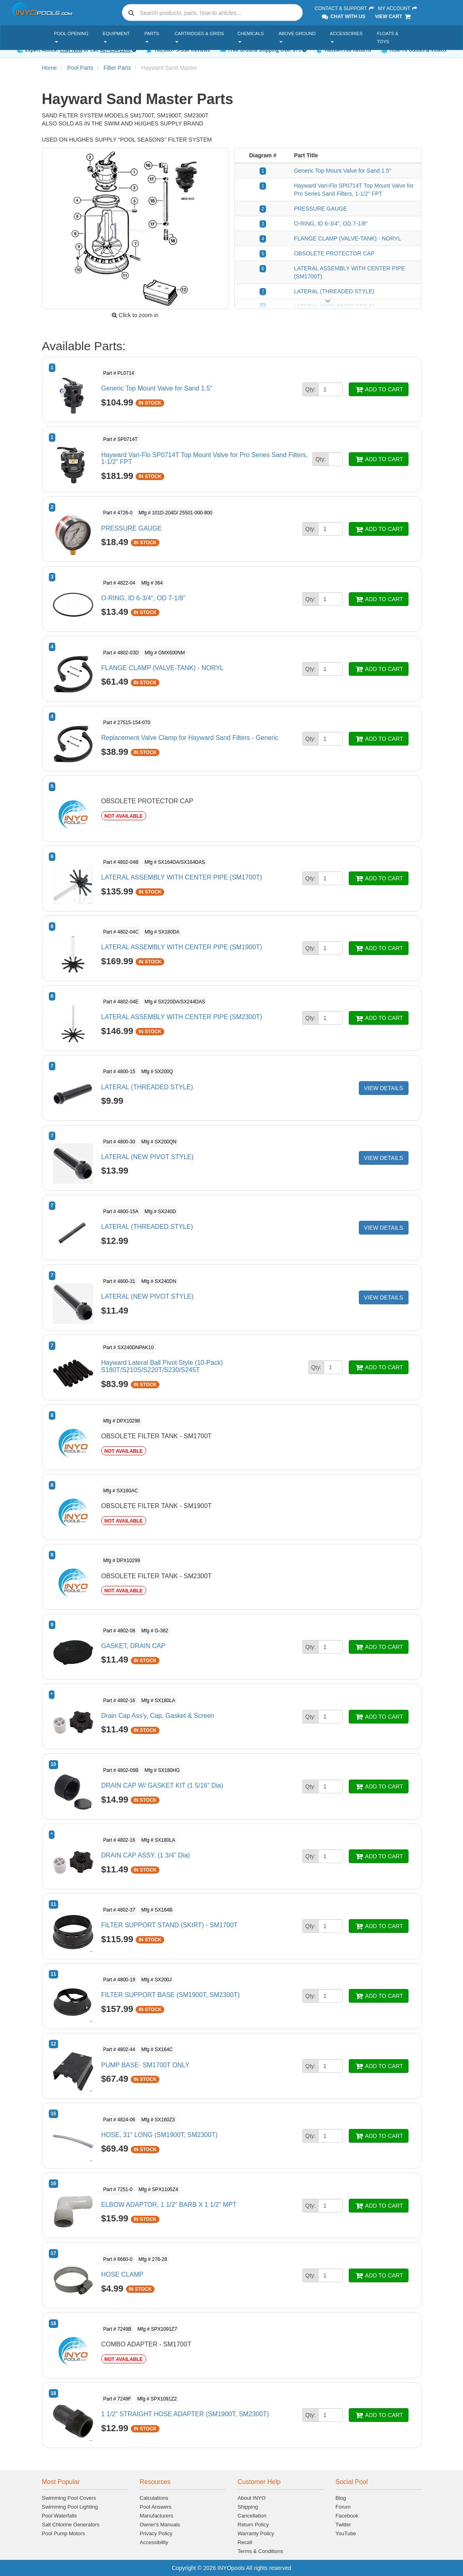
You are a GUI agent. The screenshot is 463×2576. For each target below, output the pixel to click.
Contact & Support (345, 8)
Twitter (343, 2525)
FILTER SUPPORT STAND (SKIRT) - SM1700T (169, 1925)
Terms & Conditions (260, 2551)
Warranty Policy (256, 2533)
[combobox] (212, 12)
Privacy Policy (156, 2533)
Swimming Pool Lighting (70, 2507)
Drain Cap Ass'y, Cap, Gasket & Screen (157, 1715)
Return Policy (253, 2525)
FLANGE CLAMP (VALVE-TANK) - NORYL (347, 238)
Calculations (154, 2498)
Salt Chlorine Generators (71, 2525)
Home (49, 68)
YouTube (345, 2533)
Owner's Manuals (160, 2525)
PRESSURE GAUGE (320, 208)
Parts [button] (152, 37)
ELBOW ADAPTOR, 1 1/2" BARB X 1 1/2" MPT (169, 2204)
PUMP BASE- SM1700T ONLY (145, 2065)
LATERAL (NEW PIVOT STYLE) (147, 1156)
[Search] (219, 12)
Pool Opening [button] (71, 37)
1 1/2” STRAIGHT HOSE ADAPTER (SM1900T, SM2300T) (185, 2414)
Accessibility (154, 2542)
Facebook (346, 2516)
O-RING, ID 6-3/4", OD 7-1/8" (331, 223)
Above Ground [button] (297, 37)
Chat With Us (343, 16)
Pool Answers (156, 2507)
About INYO (252, 2498)
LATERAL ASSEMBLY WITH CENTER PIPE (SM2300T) (181, 1016)
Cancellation (252, 2516)
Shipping (248, 2507)
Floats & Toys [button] (387, 37)
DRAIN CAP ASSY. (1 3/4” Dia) (145, 1855)
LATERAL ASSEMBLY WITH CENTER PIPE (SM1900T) (181, 947)
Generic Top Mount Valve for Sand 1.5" (342, 170)
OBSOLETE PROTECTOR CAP (334, 253)
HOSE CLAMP (122, 2274)
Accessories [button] (346, 37)
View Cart (393, 16)
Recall (245, 2542)
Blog (340, 2498)
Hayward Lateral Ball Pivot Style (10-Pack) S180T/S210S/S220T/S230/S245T (162, 1366)
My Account (397, 8)
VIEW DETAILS (383, 1088)
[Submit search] (131, 12)
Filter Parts (117, 68)
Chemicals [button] (250, 37)
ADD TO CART (378, 389)
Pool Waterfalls (59, 2516)
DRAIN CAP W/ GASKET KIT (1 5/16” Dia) (162, 1785)
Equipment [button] (116, 37)
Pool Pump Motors (63, 2533)
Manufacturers (156, 2516)
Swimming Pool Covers (69, 2498)
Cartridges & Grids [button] (199, 37)
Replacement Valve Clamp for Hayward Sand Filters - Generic (190, 737)
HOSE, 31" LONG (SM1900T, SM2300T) (159, 2134)
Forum (343, 2507)
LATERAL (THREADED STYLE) (334, 291)
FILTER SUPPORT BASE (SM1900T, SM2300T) (170, 1994)
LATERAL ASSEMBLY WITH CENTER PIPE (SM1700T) (181, 877)
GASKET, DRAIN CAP (133, 1645)
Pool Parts (80, 68)
